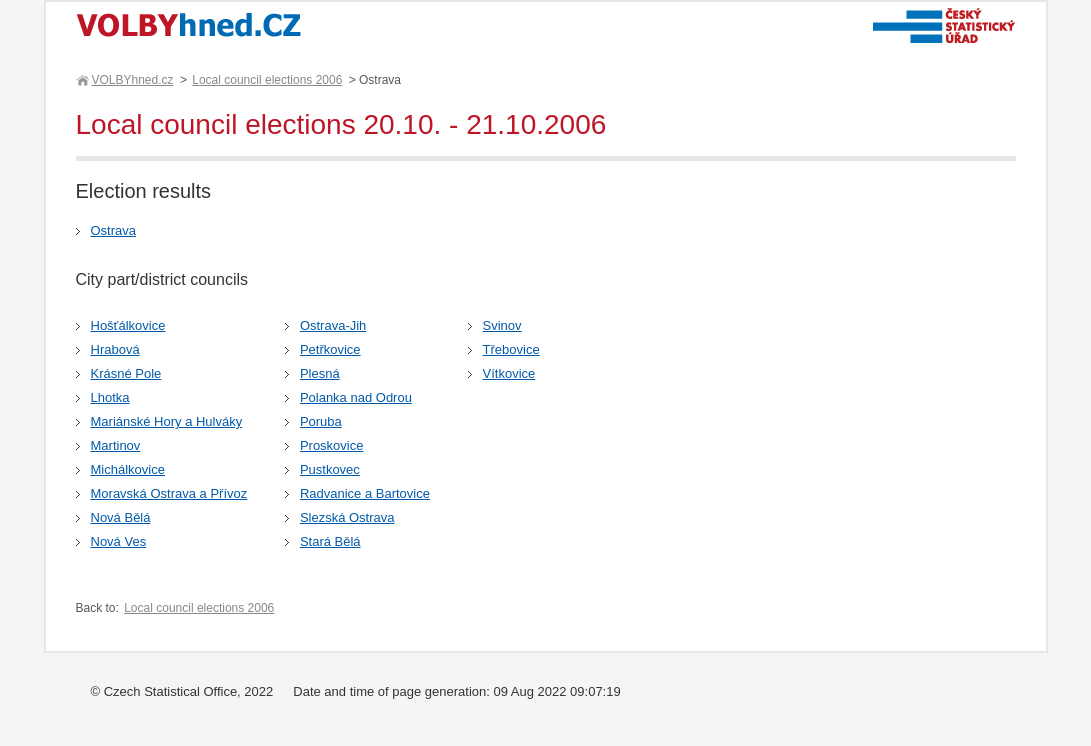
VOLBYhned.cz (132, 80)
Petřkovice (330, 349)
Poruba (321, 421)
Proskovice (332, 445)
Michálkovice (128, 469)
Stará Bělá (330, 541)
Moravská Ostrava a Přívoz (169, 493)
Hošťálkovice (128, 325)
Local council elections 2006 (267, 80)
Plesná (320, 373)
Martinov (116, 445)
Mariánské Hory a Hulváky (167, 421)
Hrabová (115, 349)
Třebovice (511, 349)
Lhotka (110, 397)
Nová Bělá (121, 517)
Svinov (502, 325)
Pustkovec (330, 469)
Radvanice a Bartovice (365, 493)
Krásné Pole (126, 373)
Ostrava (114, 230)
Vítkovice (509, 373)
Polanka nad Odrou (356, 397)
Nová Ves (119, 541)
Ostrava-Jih (333, 325)
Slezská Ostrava (347, 517)
